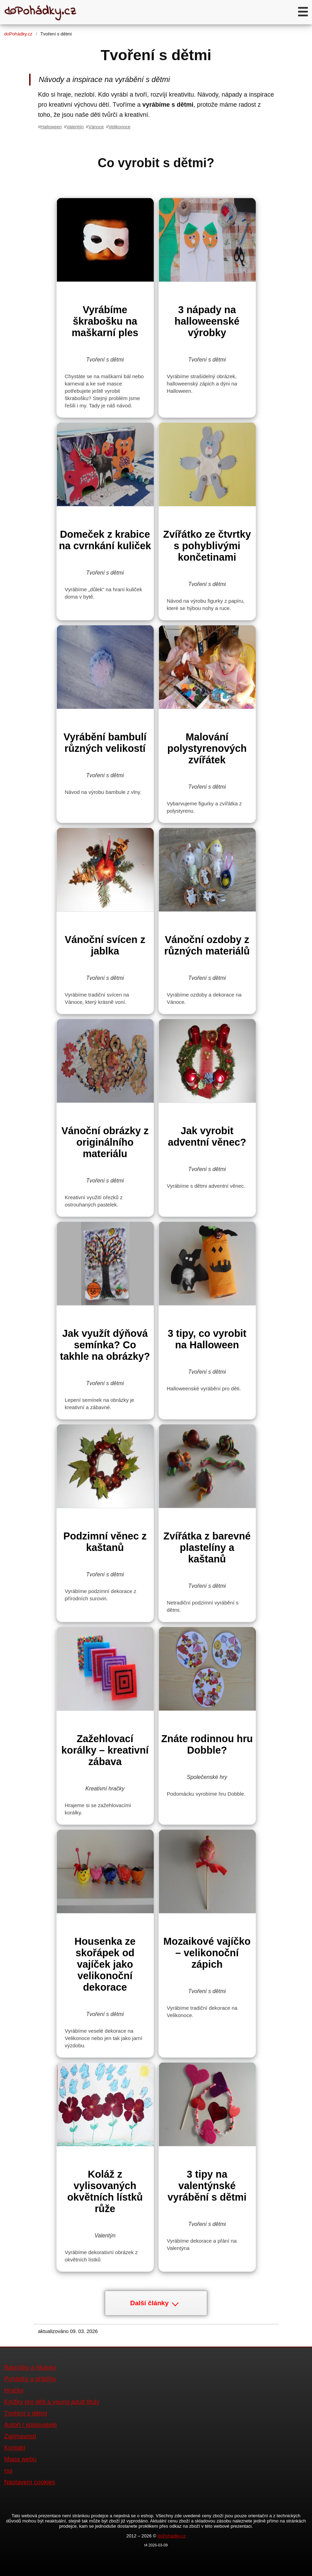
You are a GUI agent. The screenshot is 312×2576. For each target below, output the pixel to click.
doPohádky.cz (18, 33)
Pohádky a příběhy (30, 2378)
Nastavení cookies (29, 2482)
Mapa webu (20, 2459)
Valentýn (75, 126)
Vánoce (96, 126)
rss (8, 2470)
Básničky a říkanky (30, 2367)
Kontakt (14, 2447)
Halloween (51, 126)
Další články (154, 2303)
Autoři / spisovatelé (30, 2424)
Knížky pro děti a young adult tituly (51, 2401)
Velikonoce (119, 126)
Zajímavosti (20, 2436)
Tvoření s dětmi (25, 2413)
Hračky (14, 2390)
